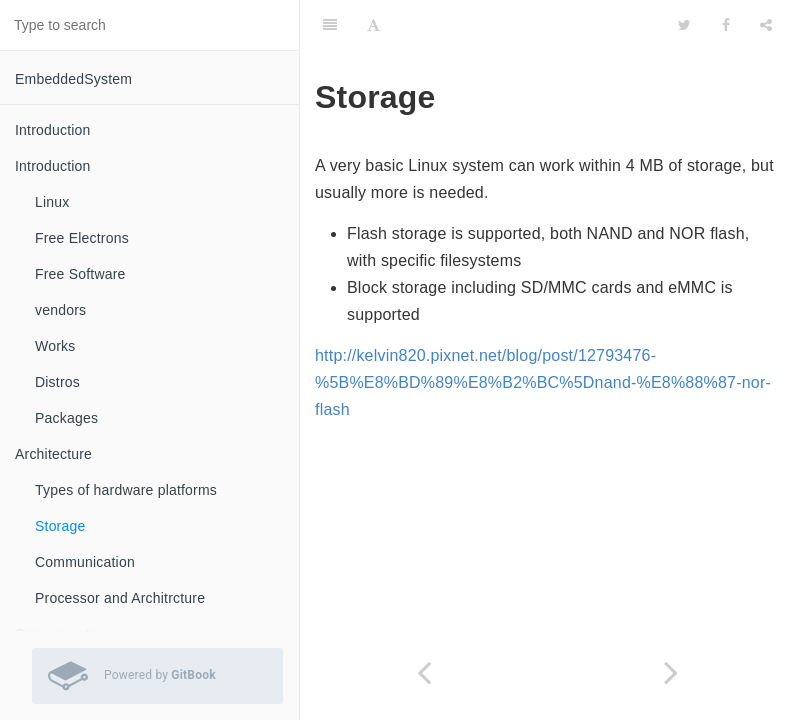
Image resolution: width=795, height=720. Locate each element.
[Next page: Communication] (672, 672)
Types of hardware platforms (126, 490)
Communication (85, 562)
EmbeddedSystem (73, 79)
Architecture (53, 454)
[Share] (766, 25)
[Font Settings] (373, 25)
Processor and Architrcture (120, 598)
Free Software (80, 274)
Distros (57, 382)
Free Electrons (82, 238)
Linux (52, 202)
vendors (60, 310)
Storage (60, 526)
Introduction (53, 130)
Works (55, 346)
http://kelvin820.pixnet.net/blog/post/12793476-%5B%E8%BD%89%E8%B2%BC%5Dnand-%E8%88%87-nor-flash (543, 382)
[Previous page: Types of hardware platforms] (424, 672)
